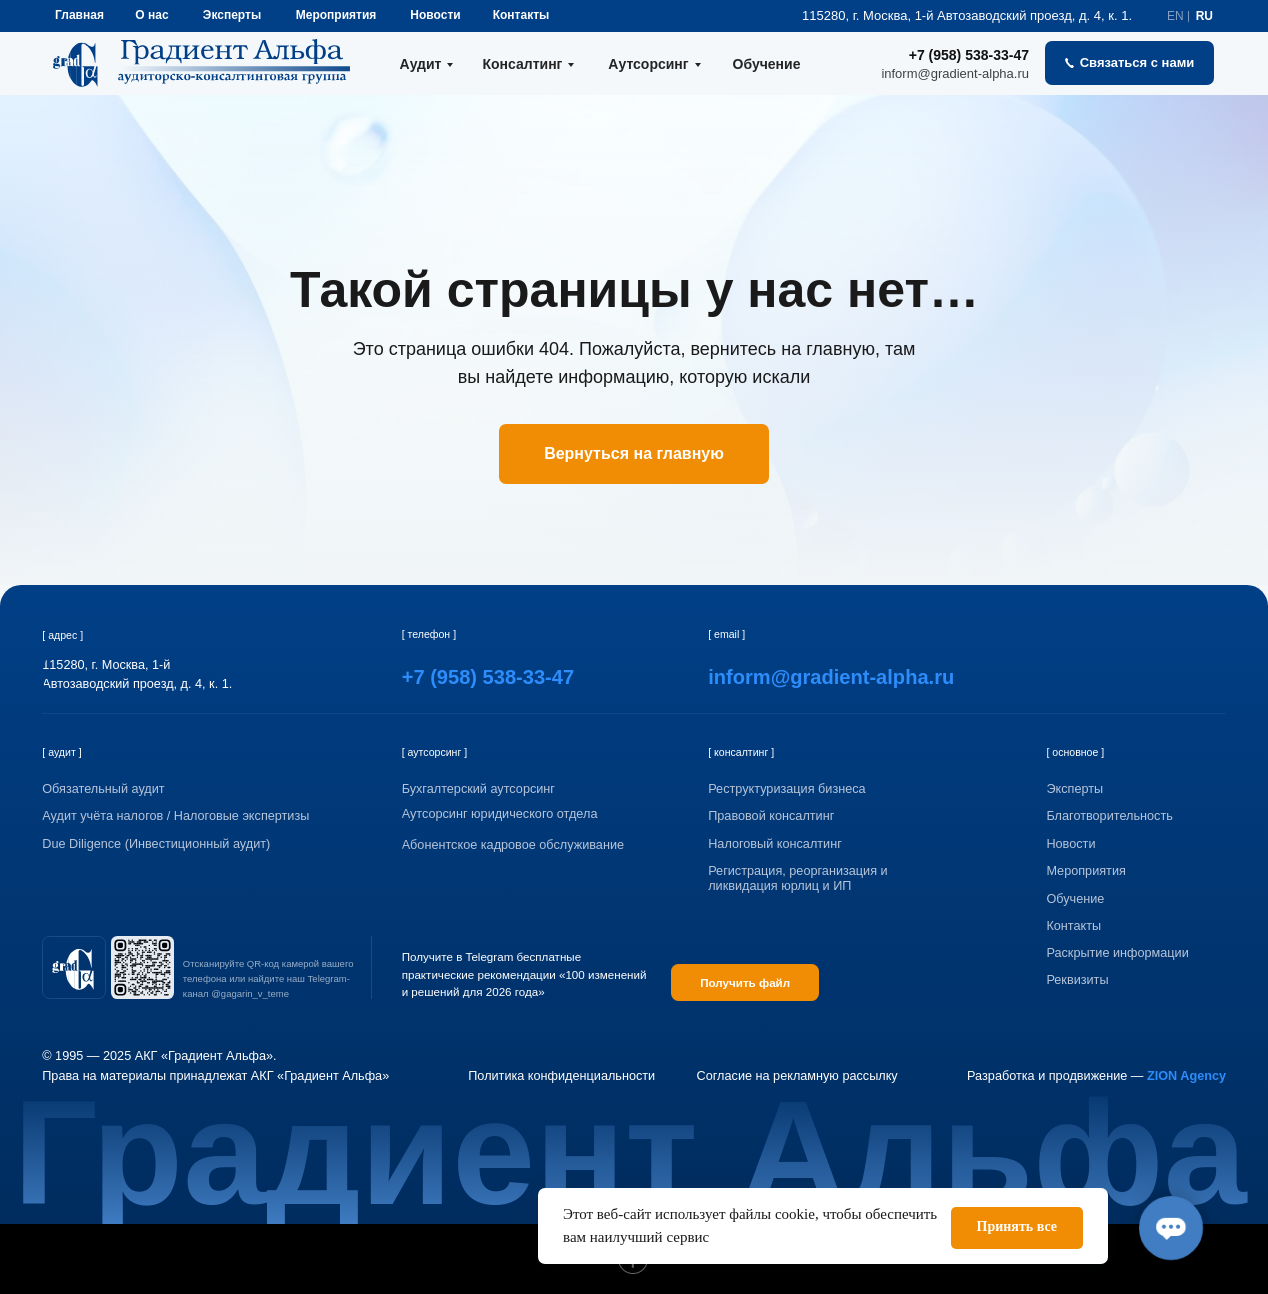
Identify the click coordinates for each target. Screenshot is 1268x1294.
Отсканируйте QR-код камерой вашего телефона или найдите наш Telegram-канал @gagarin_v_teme (268, 978)
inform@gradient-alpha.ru (955, 73)
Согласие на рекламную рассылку (797, 1076)
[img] (73, 967)
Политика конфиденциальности (561, 1076)
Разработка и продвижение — (1096, 1076)
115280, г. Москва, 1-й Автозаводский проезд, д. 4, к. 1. (967, 15)
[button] (1129, 63)
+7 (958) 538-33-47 (969, 55)
